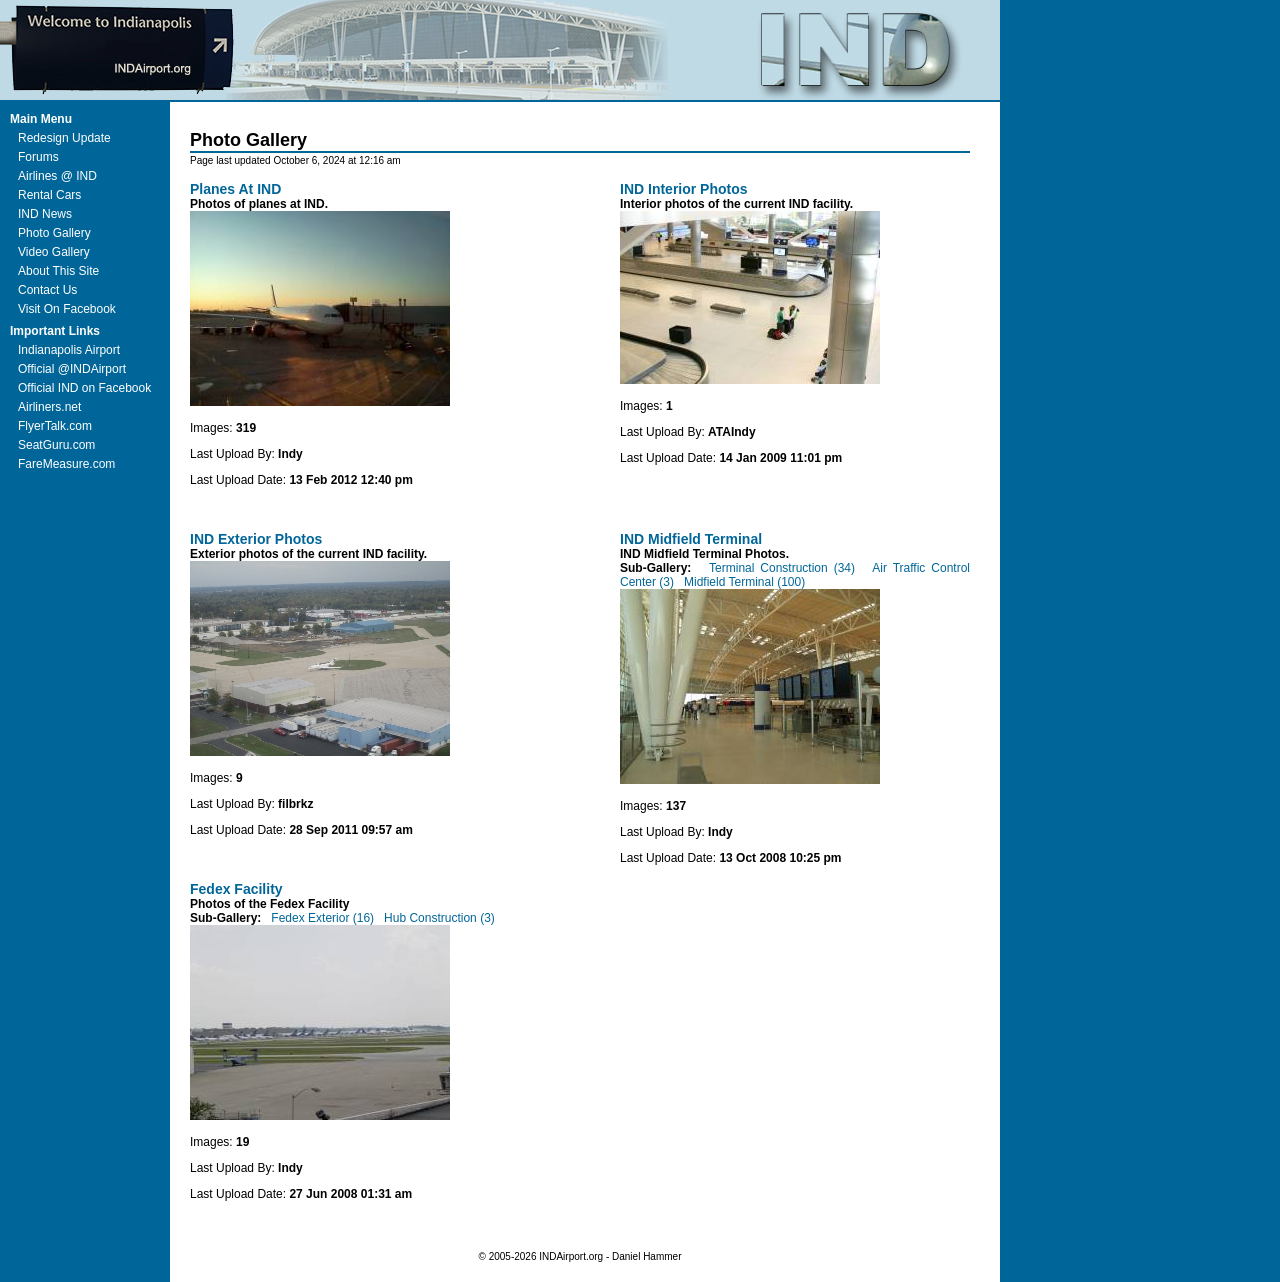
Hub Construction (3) (438, 918)
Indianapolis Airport (69, 350)
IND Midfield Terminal (691, 539)
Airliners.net (49, 407)
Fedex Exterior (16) (322, 918)
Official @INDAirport (72, 369)
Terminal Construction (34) (782, 568)
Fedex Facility (236, 889)
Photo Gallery (54, 233)
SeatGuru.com (56, 445)
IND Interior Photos (684, 189)
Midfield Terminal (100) (743, 582)
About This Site (58, 271)
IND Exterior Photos (256, 539)
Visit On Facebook (67, 309)
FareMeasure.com (66, 464)
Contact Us (47, 290)
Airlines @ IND (57, 176)
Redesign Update (64, 138)
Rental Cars (49, 195)
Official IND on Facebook (84, 388)
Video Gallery (54, 252)
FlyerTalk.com (55, 426)
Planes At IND (235, 189)
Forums (38, 157)
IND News (45, 214)
